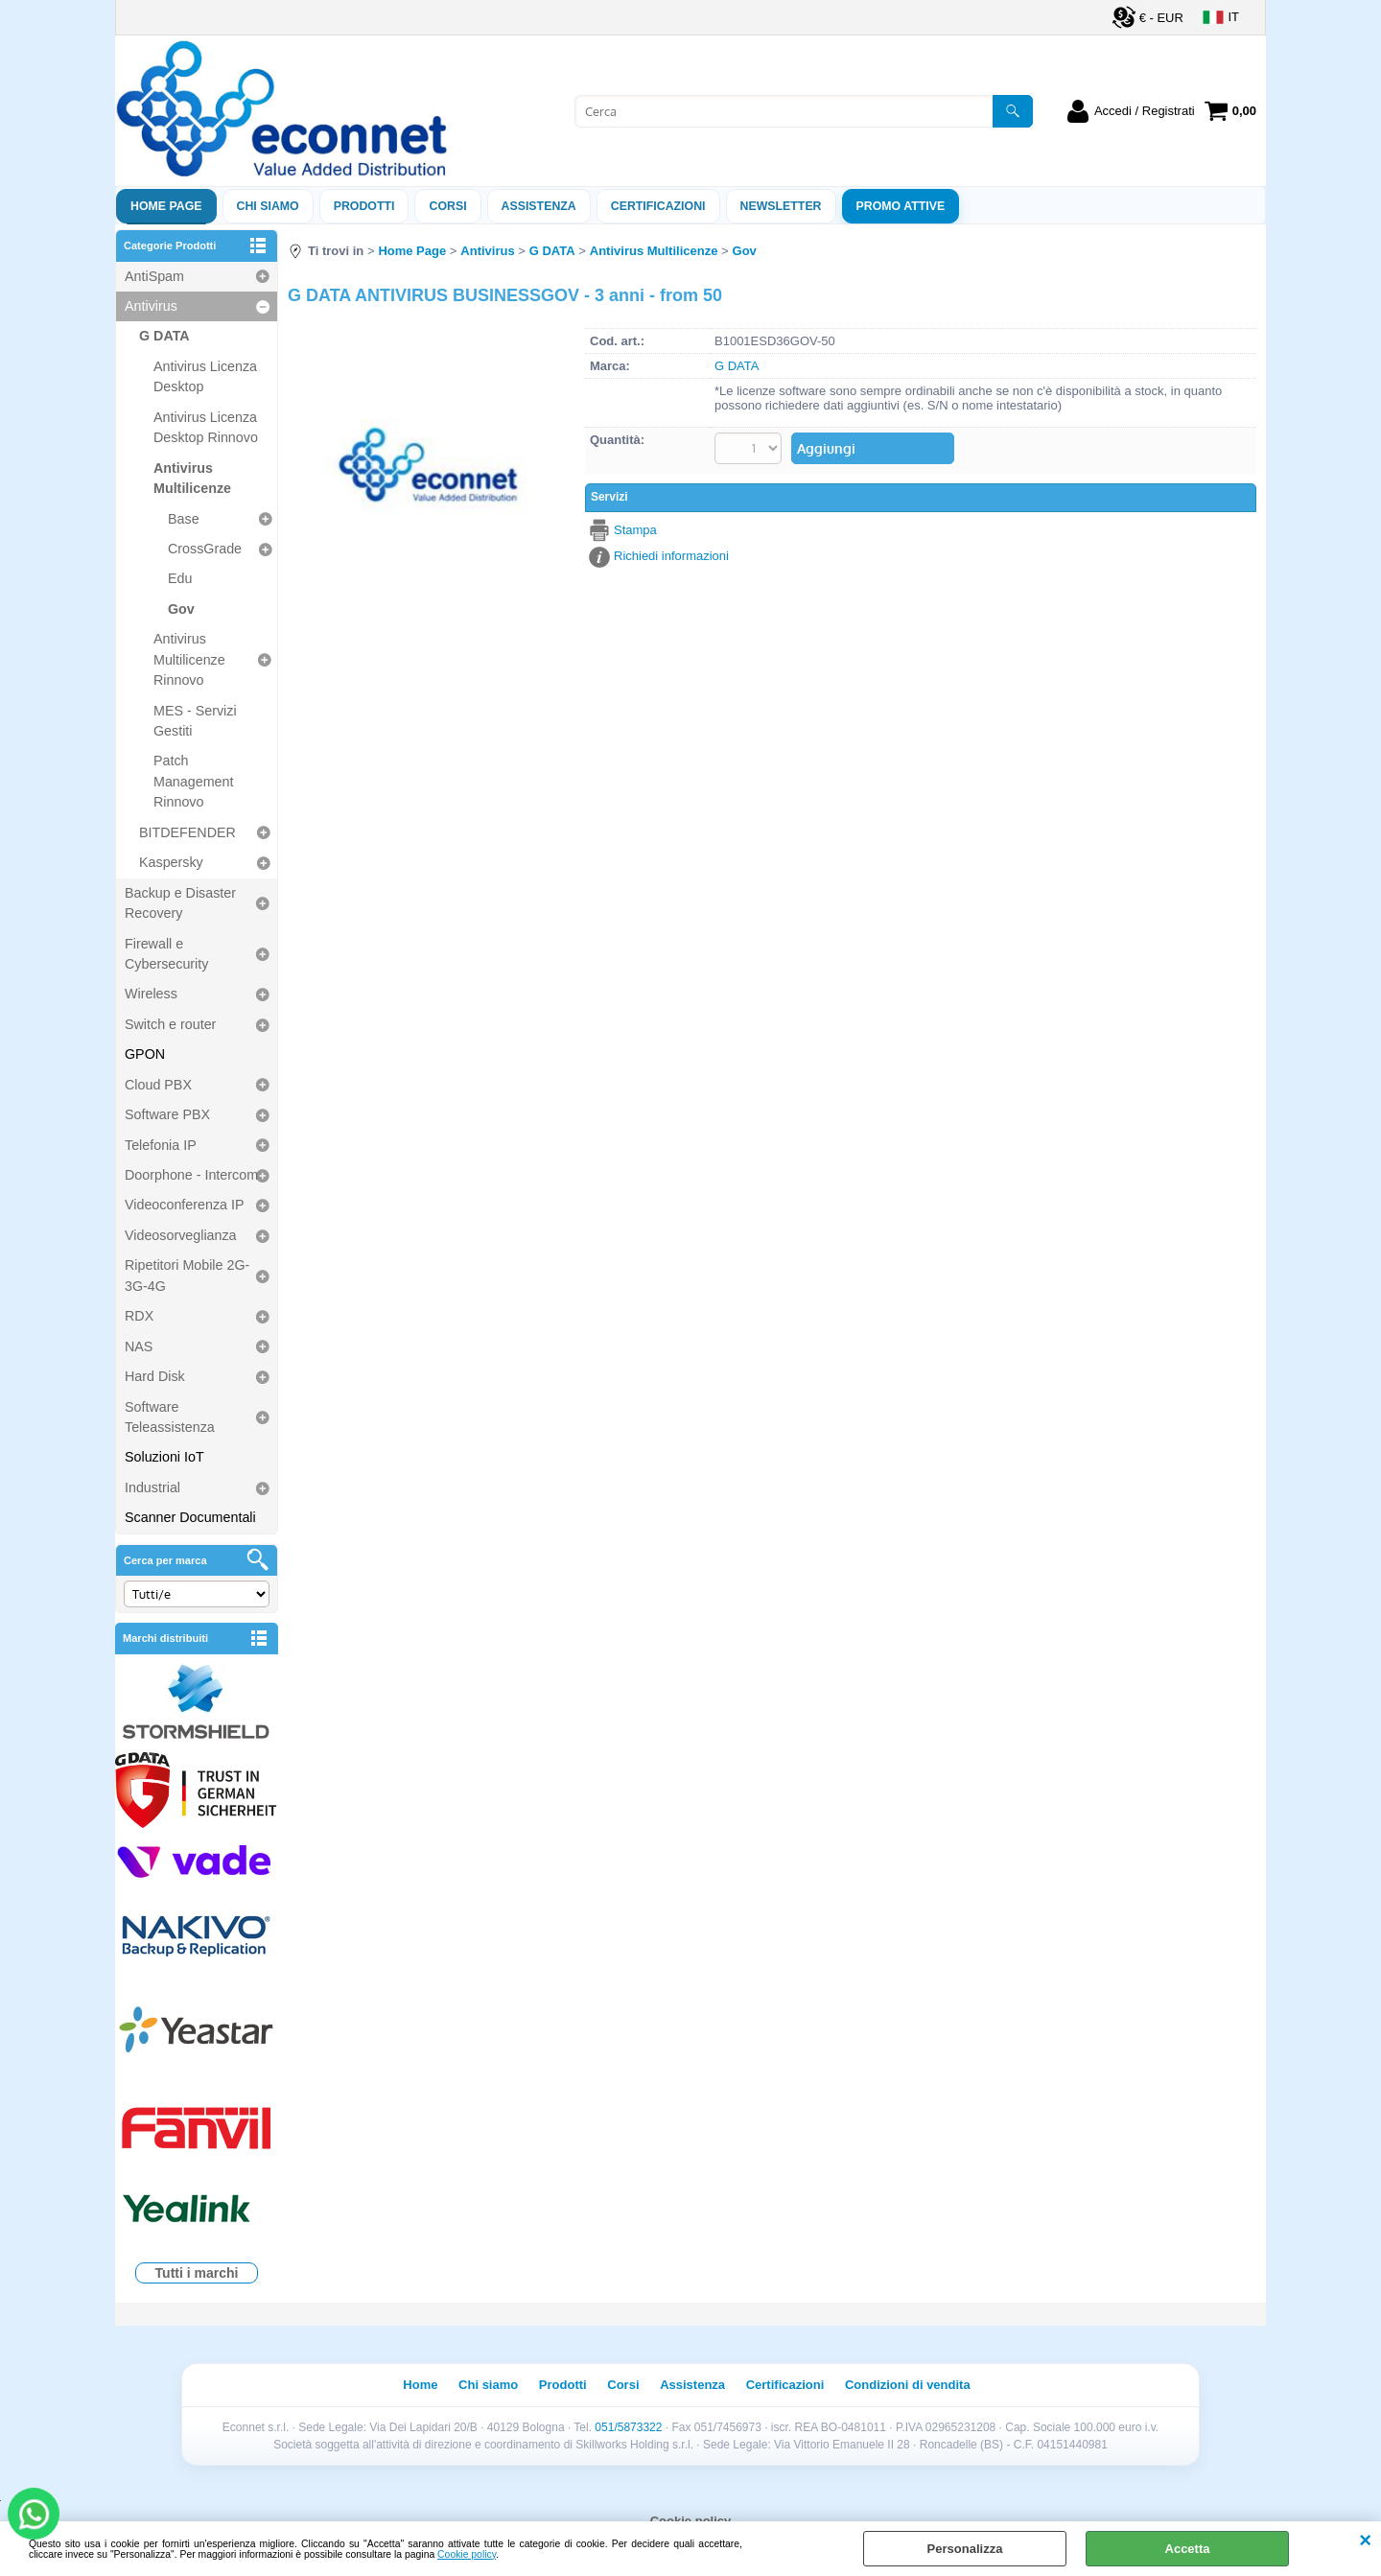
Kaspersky (171, 862)
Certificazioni (658, 206)
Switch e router (170, 1024)
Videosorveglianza (181, 1235)
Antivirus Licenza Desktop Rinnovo (205, 427)
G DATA (164, 335)
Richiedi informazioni (671, 556)
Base (183, 519)
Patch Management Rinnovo (193, 781)
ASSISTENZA (539, 206)
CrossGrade (205, 548)
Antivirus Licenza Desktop (205, 376)
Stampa (635, 530)
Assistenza (692, 2384)
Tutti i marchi (197, 2273)
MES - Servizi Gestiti (195, 720)
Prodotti (364, 206)
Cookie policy (466, 2554)
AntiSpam (154, 276)
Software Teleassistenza (170, 1417)
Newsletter (781, 206)
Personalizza (965, 2548)
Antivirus (151, 306)
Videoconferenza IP (185, 1204)
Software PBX (167, 1114)
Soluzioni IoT (164, 1456)
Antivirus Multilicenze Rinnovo (189, 659)
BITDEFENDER (187, 832)
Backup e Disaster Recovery (180, 903)
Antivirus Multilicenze (192, 478)
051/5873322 (628, 2427)
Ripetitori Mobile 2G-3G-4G (187, 1275)
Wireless (151, 993)
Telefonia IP (161, 1145)
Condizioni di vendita (908, 2384)
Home (420, 2384)
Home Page (166, 206)
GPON (145, 1054)
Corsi (447, 206)
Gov (181, 609)
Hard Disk (155, 1376)
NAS (138, 1346)
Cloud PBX (158, 1084)
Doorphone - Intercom (191, 1175)
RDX (139, 1315)
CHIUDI (1365, 2540)
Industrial (152, 1487)
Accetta (1187, 2548)
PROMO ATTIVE (901, 206)
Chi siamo (268, 206)
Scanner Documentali (190, 1517)
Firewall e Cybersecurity (166, 954)
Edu (180, 578)
